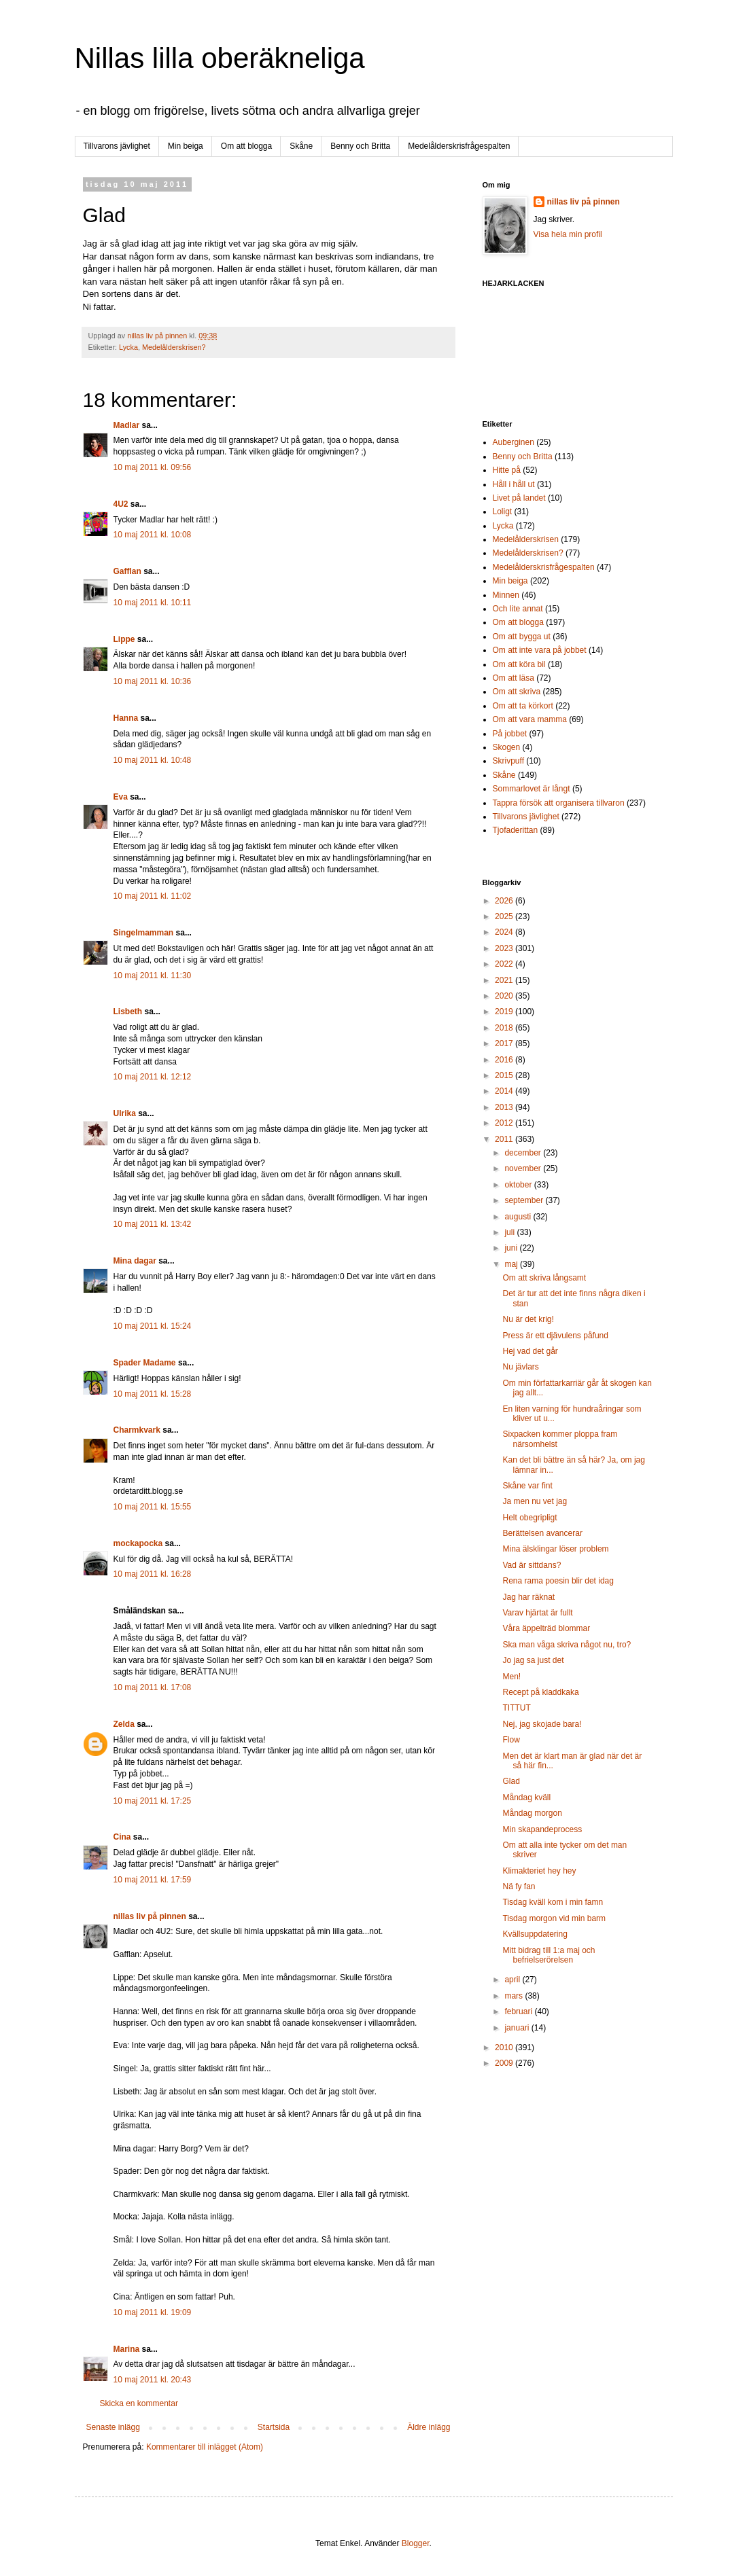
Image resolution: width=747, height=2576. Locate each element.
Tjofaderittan (515, 830)
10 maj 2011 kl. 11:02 (153, 896)
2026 (505, 901)
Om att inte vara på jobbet (540, 650)
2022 (505, 964)
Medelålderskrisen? (174, 347)
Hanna (126, 718)
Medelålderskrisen (526, 539)
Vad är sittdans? (531, 1565)
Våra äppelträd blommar (546, 1628)
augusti (518, 1216)
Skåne (301, 146)
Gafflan (127, 571)
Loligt (503, 511)
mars (514, 1996)
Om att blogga (246, 146)
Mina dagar (135, 1261)
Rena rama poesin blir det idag (557, 1581)
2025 (505, 916)
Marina (127, 2349)
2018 (505, 1028)
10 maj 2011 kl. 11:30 (153, 975)
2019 (505, 1011)
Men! (511, 1676)
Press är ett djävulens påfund (555, 1335)
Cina (122, 1837)
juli (510, 1232)
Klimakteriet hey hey (539, 1871)
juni (511, 1248)
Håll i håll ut (514, 484)
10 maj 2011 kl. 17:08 (153, 1687)
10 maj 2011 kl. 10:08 (153, 534)
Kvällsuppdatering (534, 1934)
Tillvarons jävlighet (117, 146)
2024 (505, 932)
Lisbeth (128, 1011)
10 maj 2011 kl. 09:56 (153, 467)
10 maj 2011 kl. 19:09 (153, 2312)
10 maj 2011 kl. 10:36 (153, 681)
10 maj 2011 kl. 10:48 (153, 760)
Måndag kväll (526, 1797)
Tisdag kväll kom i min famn (552, 1902)
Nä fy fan (518, 1886)
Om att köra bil (519, 664)
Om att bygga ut (522, 636)
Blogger (416, 2543)
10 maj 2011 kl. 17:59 (153, 1879)
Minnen (506, 595)
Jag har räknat (528, 1597)
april (513, 1979)
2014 (505, 1091)
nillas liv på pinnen (150, 1916)
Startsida (274, 2427)
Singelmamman (144, 932)
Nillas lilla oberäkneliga (220, 58)
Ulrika (125, 1113)
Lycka (128, 347)
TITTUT (516, 1708)
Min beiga (185, 146)
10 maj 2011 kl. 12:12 (153, 1076)
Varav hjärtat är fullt (537, 1612)
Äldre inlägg (428, 2427)
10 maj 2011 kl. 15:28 (153, 1394)
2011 (505, 1139)
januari (517, 2028)
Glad (510, 1781)
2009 (505, 2063)
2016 (505, 1060)
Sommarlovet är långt (531, 788)
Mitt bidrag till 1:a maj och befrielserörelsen (548, 1955)
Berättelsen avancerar (542, 1533)
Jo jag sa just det (532, 1660)
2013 (505, 1107)
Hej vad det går (529, 1351)
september (524, 1200)
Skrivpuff (508, 761)
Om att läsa (513, 678)
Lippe (124, 639)
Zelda (124, 1724)
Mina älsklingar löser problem (555, 1549)
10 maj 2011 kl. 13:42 (153, 1224)
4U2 (121, 504)
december (523, 1153)
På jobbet (510, 733)
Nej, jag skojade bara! (541, 1724)
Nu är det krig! (527, 1319)
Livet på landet (519, 498)
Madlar (127, 425)
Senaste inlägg (113, 2427)
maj (512, 1264)
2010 (505, 2047)
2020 (505, 996)
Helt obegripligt (529, 1517)
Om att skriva (517, 691)
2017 (505, 1043)
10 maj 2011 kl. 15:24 (153, 1326)
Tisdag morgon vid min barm (554, 1918)
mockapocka (138, 1543)
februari (519, 2011)
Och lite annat (518, 608)
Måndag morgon (531, 1813)
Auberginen (513, 442)
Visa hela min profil (568, 234)
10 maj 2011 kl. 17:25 (153, 1801)
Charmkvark (137, 1430)
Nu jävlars (520, 1367)
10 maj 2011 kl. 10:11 (153, 602)
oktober (519, 1184)
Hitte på (507, 470)
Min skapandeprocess (542, 1829)
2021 (505, 980)
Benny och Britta (360, 146)
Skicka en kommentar (139, 2403)
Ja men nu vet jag (534, 1501)
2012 (505, 1123)
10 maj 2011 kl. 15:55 (153, 1506)
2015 (505, 1075)
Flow (510, 1740)
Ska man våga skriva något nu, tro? (566, 1644)
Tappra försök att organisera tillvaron (559, 803)
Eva (121, 797)
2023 (505, 948)
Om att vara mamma (530, 719)
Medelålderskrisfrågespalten (459, 146)
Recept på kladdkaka (540, 1692)
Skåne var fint (527, 1485)
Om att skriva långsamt (544, 1278)
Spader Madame (145, 1362)
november (523, 1168)
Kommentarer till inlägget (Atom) (204, 2447)
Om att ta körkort (523, 706)
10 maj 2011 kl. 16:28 (153, 1574)
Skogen (507, 747)
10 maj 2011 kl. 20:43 (153, 2379)
